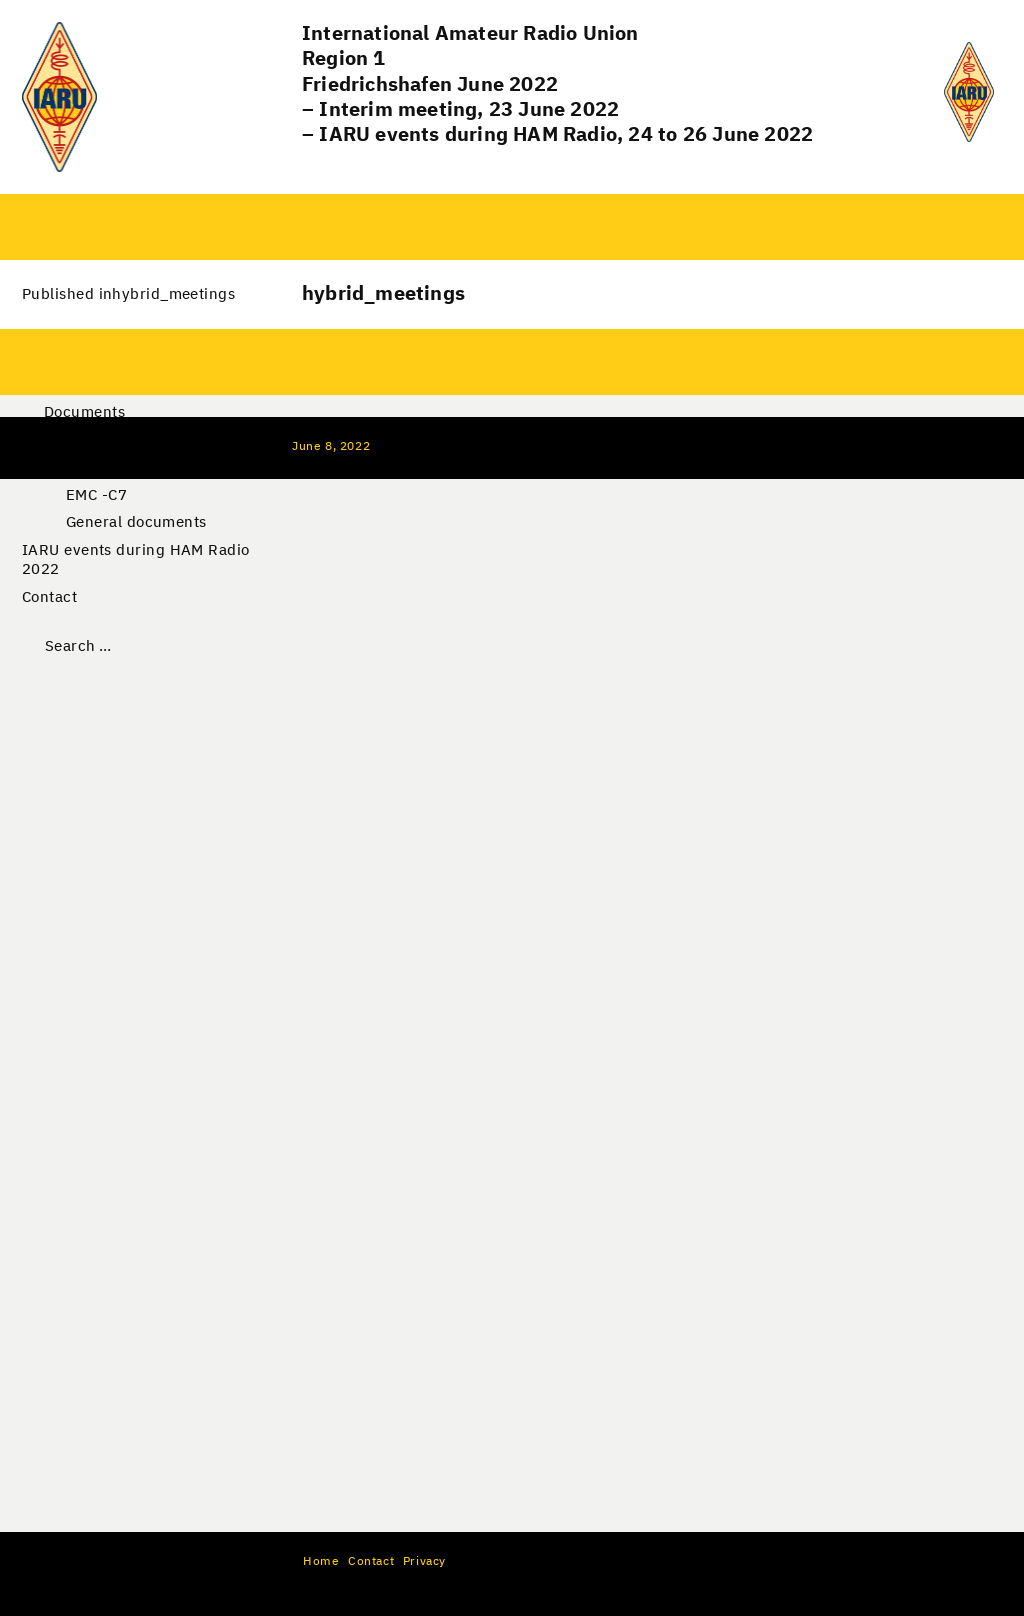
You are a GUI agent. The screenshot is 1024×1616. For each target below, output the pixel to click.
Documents (84, 412)
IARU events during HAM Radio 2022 (136, 560)
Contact (49, 597)
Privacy (424, 1562)
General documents (136, 522)
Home (321, 1562)
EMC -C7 (96, 495)
